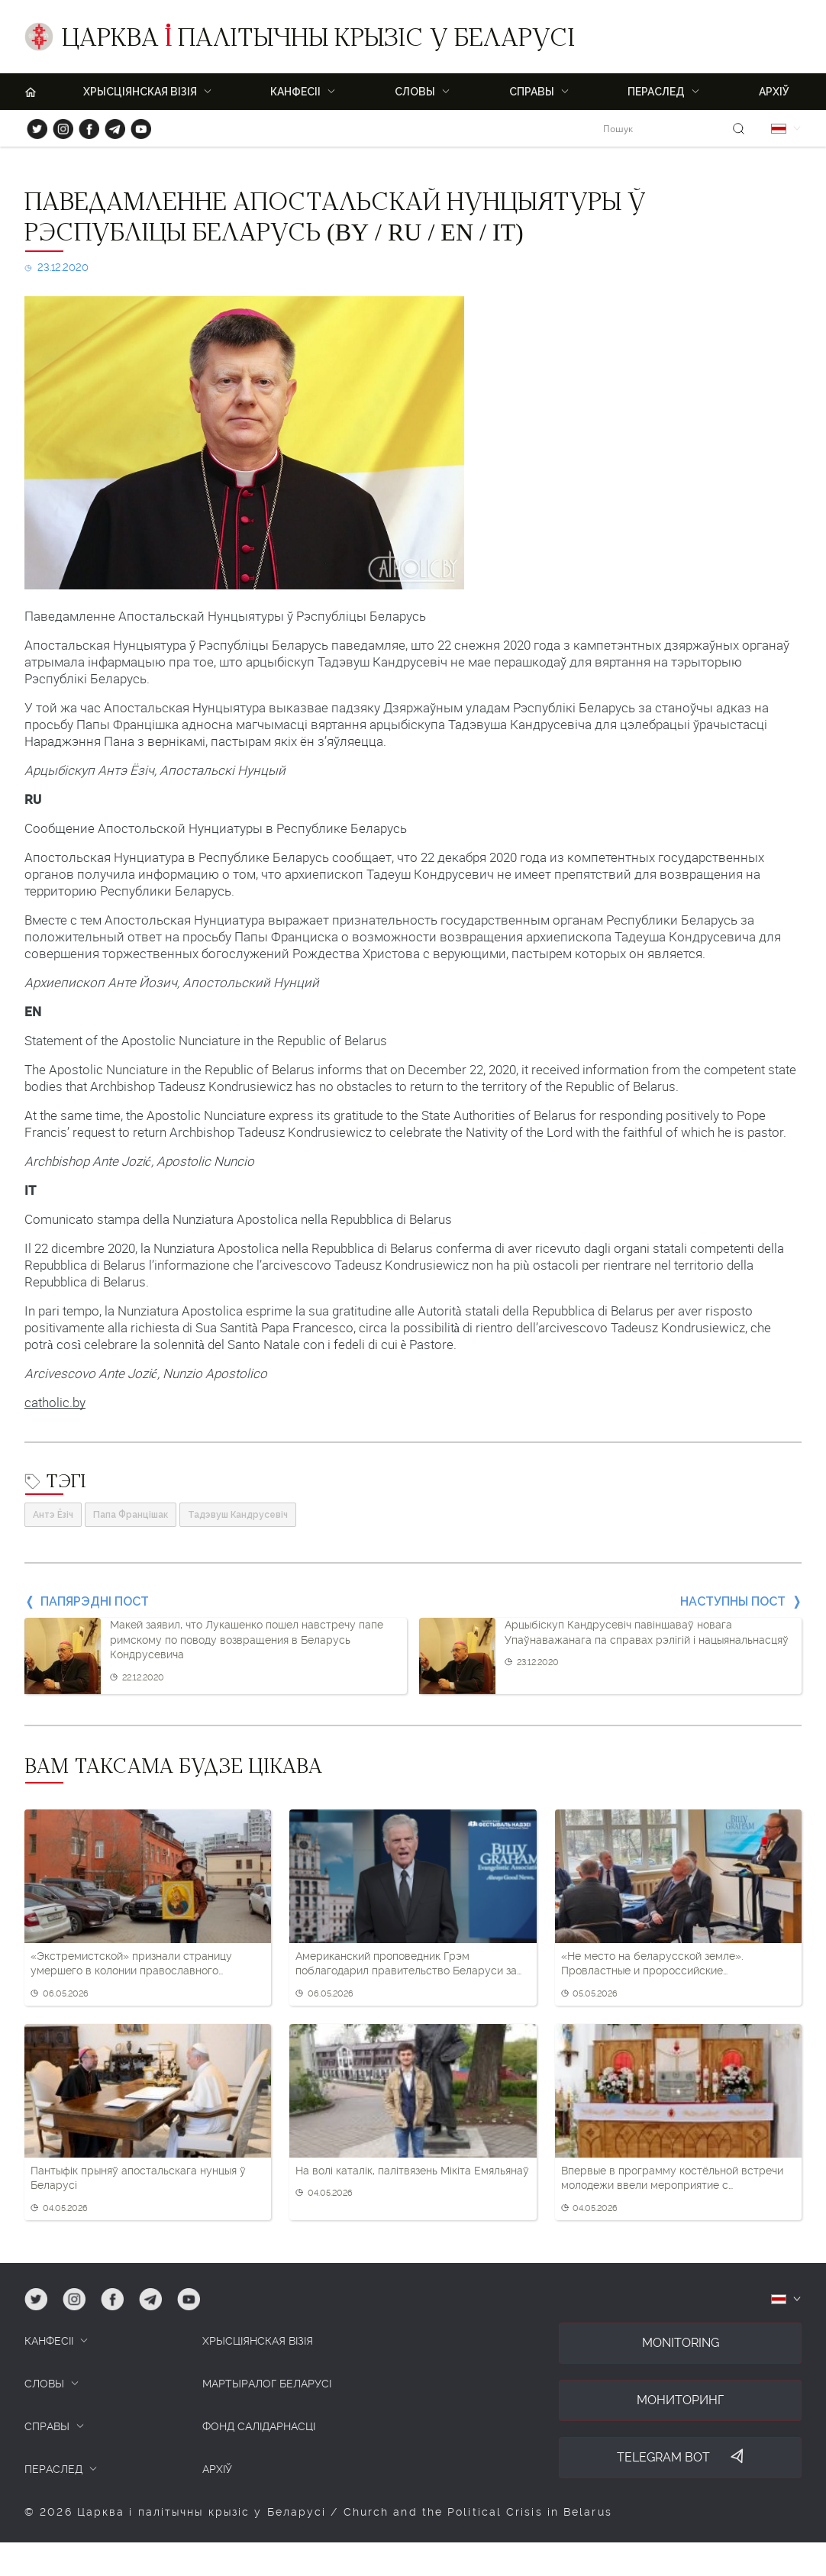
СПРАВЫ (46, 2426)
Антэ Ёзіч (53, 1514)
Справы (531, 92)
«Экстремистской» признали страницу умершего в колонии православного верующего (131, 1964)
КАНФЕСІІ (48, 2341)
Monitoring (680, 2343)
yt (136, 125)
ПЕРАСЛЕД (656, 92)
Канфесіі (295, 92)
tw (33, 125)
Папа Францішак (130, 1514)
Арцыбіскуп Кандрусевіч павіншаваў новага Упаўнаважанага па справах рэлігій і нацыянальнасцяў (647, 1632)
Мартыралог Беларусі (266, 2383)
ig (58, 125)
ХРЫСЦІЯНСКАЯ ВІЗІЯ (140, 92)
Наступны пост (733, 1601)
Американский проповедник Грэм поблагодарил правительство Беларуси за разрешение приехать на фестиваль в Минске (406, 1964)
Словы (415, 92)
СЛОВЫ (44, 2383)
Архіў (774, 92)
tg (110, 125)
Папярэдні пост (94, 1601)
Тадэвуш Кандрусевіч (238, 1514)
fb (84, 125)
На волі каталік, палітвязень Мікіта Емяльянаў (412, 2170)
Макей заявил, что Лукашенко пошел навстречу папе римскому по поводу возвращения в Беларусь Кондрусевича (246, 1640)
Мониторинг (680, 2400)
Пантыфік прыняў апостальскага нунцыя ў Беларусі (138, 2178)
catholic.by (55, 1402)
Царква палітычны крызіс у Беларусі (318, 40)
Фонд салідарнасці (258, 2426)
